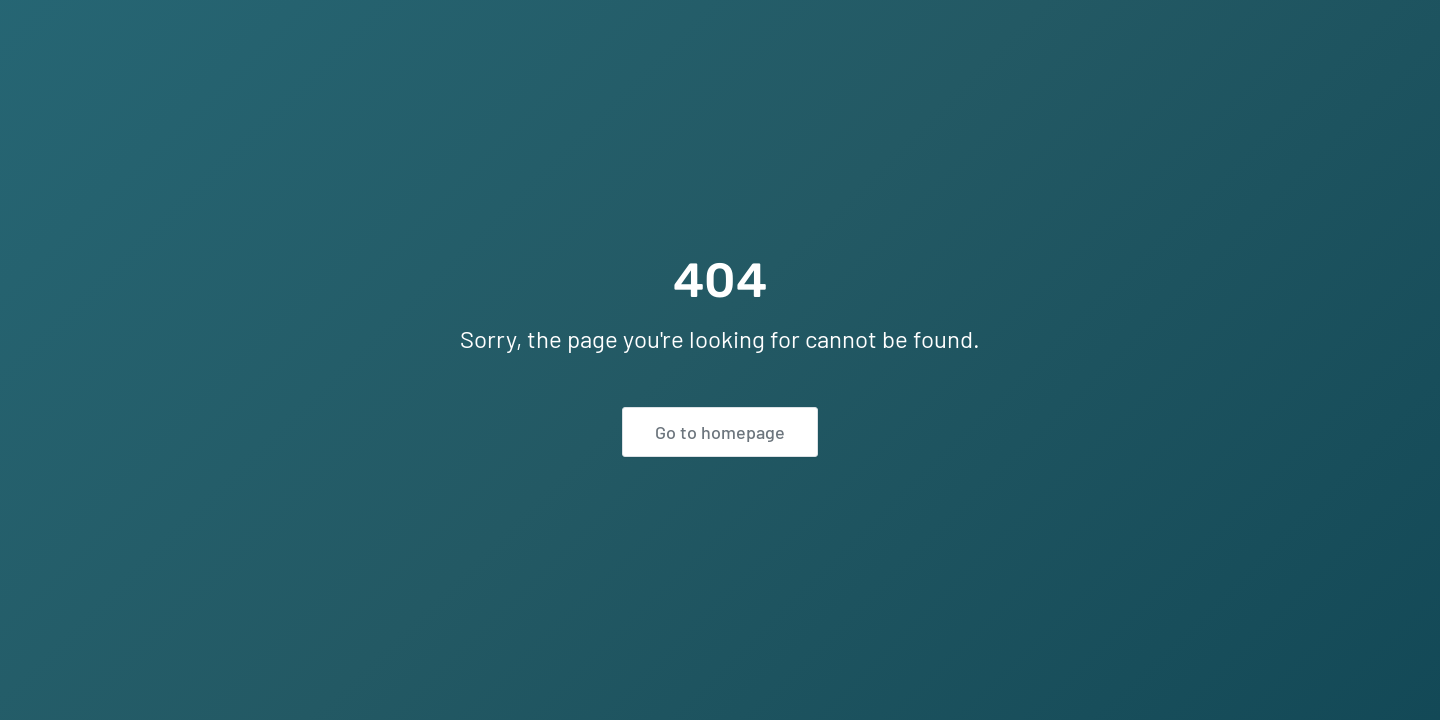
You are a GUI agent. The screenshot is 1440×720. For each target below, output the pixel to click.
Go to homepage (720, 432)
